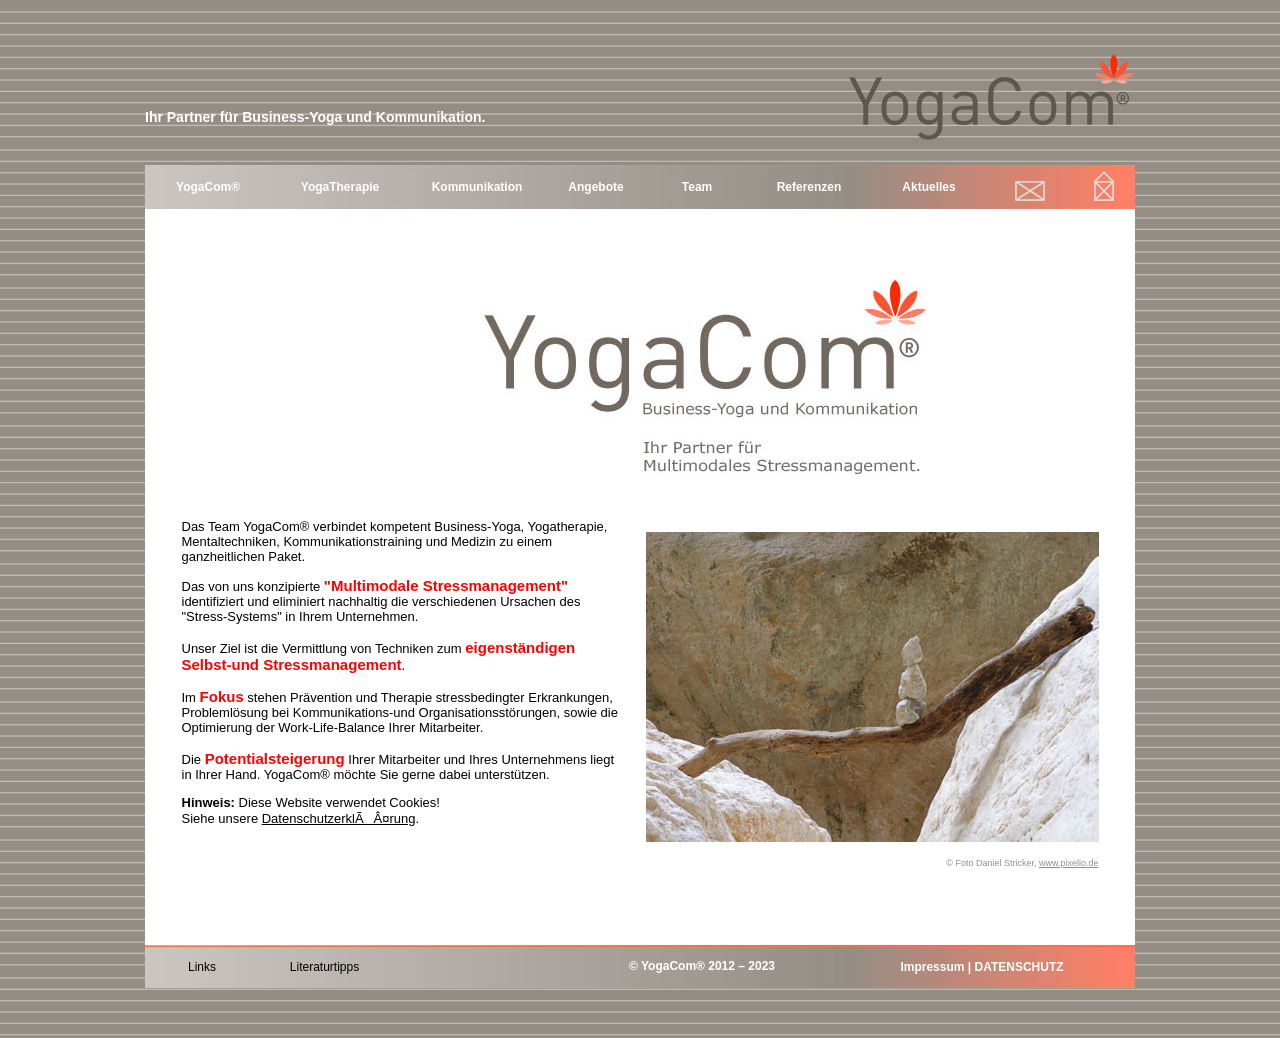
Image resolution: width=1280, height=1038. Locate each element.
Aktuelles (928, 187)
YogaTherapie (340, 187)
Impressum (932, 967)
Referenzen (809, 187)
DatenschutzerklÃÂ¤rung (339, 818)
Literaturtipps (324, 967)
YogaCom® (208, 187)
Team (697, 187)
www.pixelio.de (1069, 863)
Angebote (595, 187)
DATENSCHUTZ (1018, 967)
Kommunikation (477, 187)
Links (202, 967)
